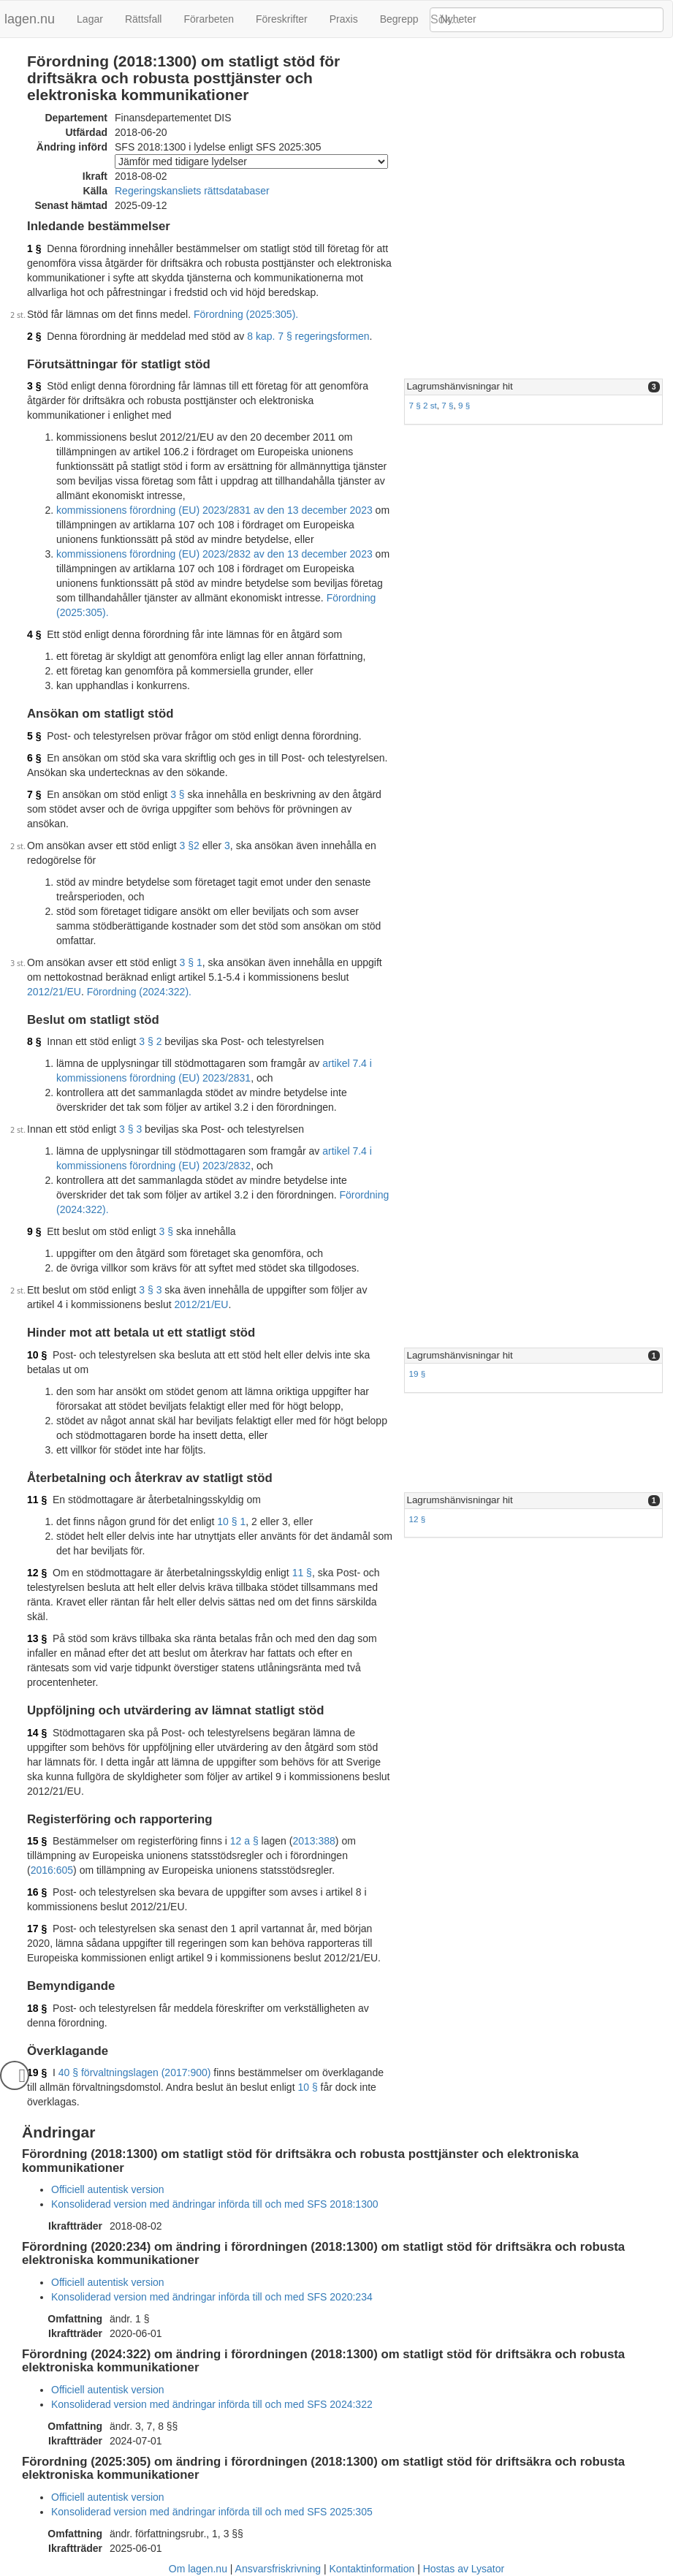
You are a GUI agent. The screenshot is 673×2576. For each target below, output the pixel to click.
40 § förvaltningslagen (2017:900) (134, 2072)
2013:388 (313, 1841)
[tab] (533, 387)
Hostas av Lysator (464, 2569)
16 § (37, 1892)
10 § (37, 1355)
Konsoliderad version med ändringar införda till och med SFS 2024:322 (212, 2404)
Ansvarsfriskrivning (278, 2569)
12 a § (244, 1841)
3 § (34, 386)
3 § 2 (150, 1041)
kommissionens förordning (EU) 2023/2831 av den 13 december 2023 (214, 510)
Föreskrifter (282, 19)
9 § (464, 405)
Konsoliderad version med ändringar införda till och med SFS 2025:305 (212, 2512)
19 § (417, 1373)
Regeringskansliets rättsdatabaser (192, 191)
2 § (34, 336)
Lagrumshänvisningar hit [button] (460, 386)
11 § (37, 1499)
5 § (34, 736)
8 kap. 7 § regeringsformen (308, 336)
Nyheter (458, 19)
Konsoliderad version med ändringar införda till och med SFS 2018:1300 (215, 2204)
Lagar (90, 19)
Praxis (344, 19)
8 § (34, 1041)
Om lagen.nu (198, 2569)
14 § (37, 1733)
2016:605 (52, 1870)
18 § (37, 2008)
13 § (37, 1638)
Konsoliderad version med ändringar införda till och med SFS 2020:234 (212, 2297)
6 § (34, 758)
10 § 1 (231, 1521)
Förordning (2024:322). (139, 992)
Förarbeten (208, 19)
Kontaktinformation (372, 2569)
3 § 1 (191, 962)
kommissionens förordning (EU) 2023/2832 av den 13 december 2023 (214, 554)
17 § (37, 1928)
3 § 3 (130, 1129)
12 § (417, 1519)
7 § (447, 405)
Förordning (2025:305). (246, 314)
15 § (37, 1841)
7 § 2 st (423, 405)
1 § (34, 248)
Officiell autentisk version (107, 2189)
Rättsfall (143, 19)
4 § (34, 634)
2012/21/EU (54, 992)
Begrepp (399, 19)
